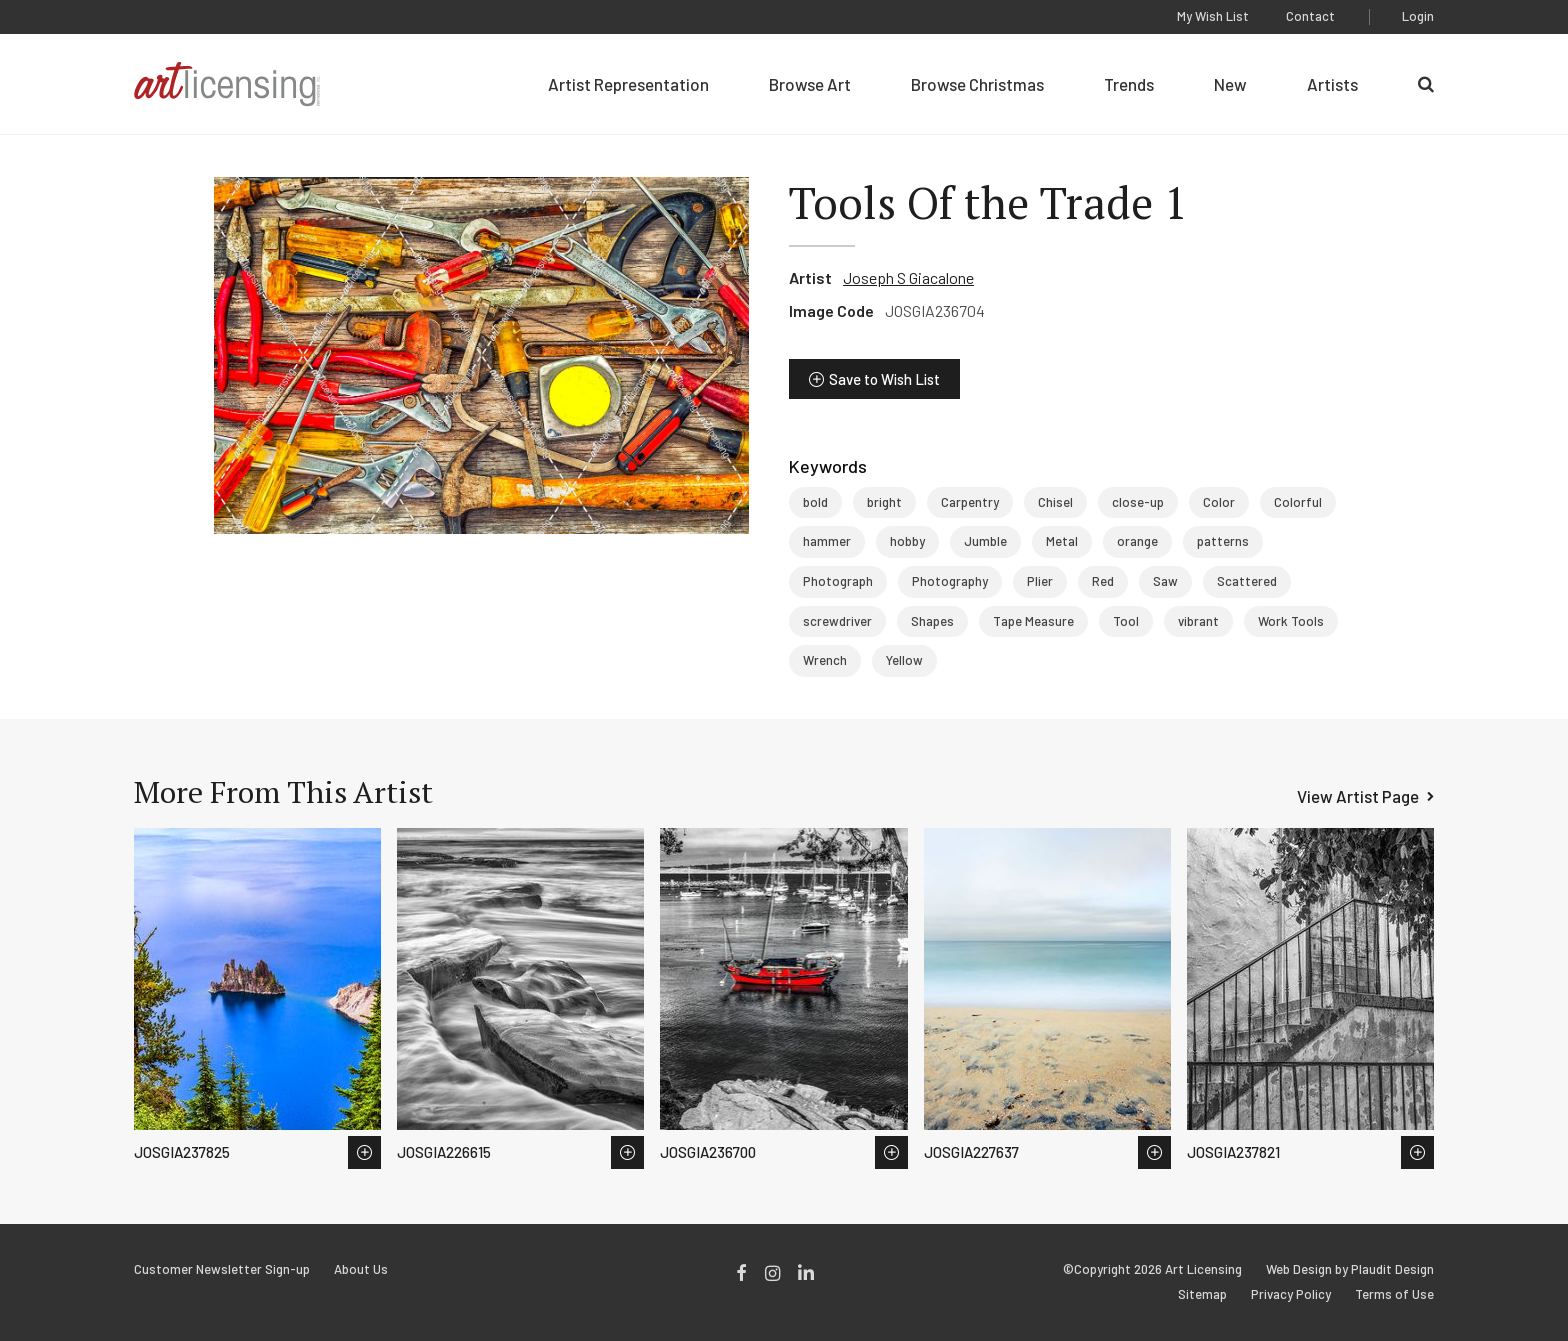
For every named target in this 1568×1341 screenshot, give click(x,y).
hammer (827, 541)
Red (1103, 581)
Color (1219, 502)
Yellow (904, 660)
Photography (950, 581)
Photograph (838, 581)
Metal (1062, 541)
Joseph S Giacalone (908, 277)
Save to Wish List (884, 379)
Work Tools (1291, 621)
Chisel (1055, 502)
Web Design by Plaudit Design (1350, 1269)
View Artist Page (1358, 796)
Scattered (1247, 581)
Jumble (985, 541)
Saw (1165, 581)
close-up (1138, 502)
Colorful (1298, 502)
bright (884, 502)
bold (815, 502)
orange (1137, 541)
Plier (1040, 581)
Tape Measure (1033, 621)
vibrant (1198, 621)
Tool (1126, 621)
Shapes (932, 621)
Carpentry (970, 502)
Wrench (825, 660)
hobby (907, 541)
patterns (1223, 541)
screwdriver (837, 621)
